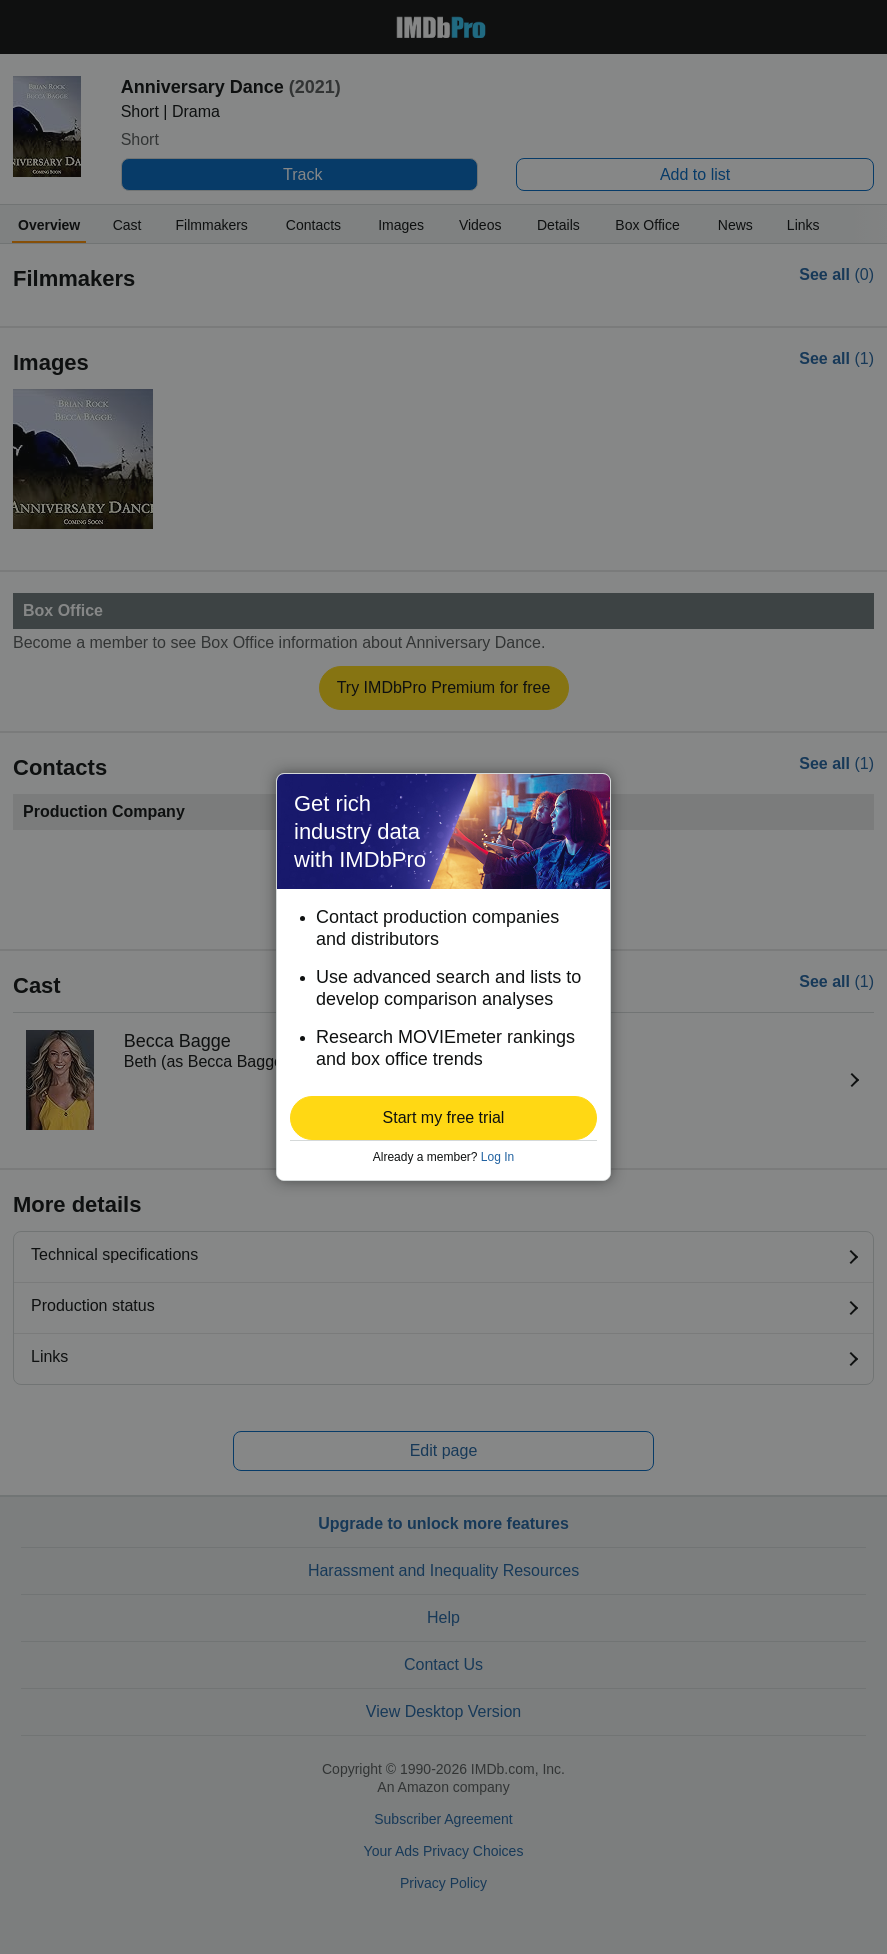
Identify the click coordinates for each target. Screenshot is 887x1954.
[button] (443, 1118)
